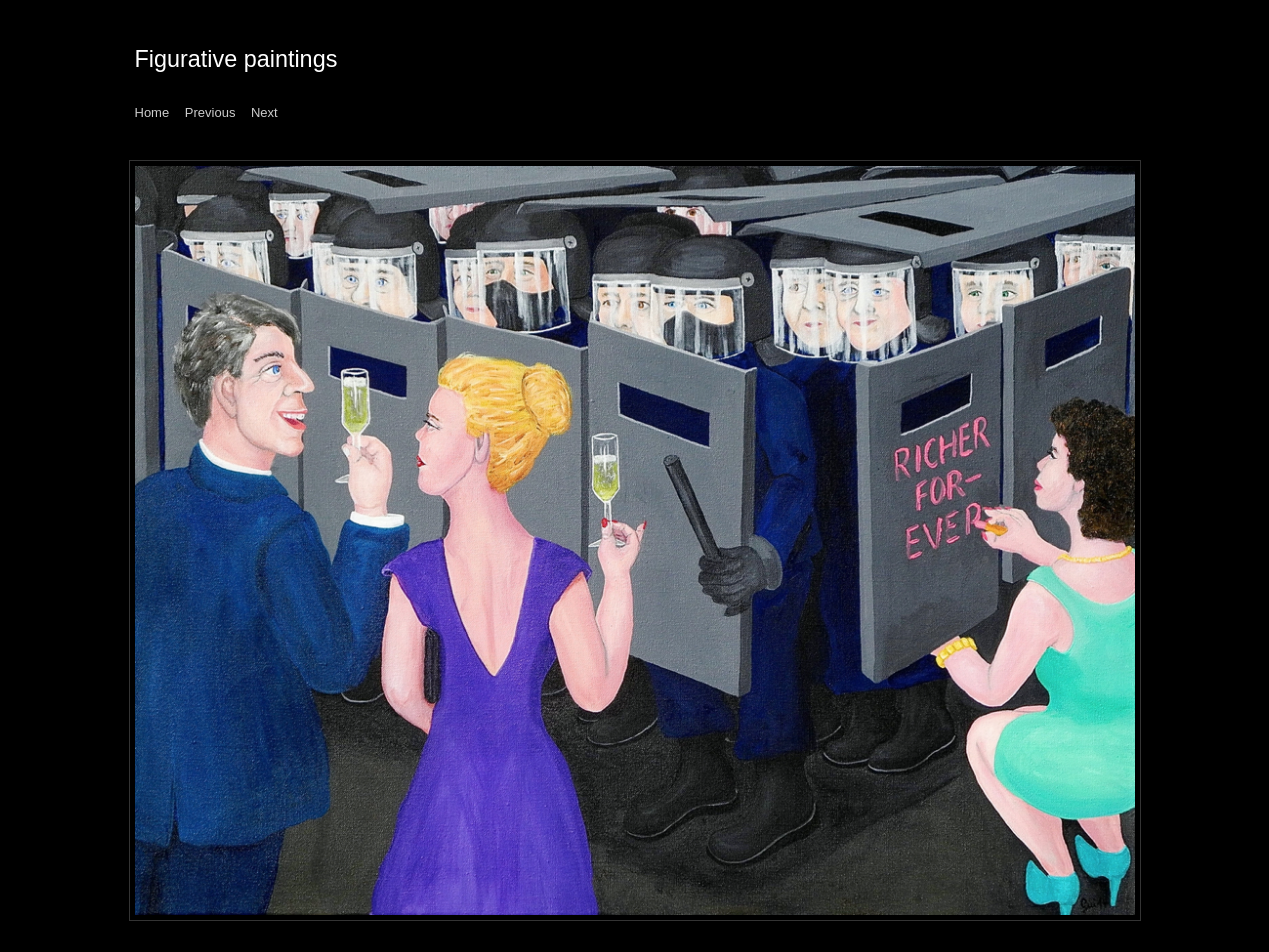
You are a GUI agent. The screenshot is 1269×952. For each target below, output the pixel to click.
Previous (210, 112)
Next (264, 112)
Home (152, 112)
